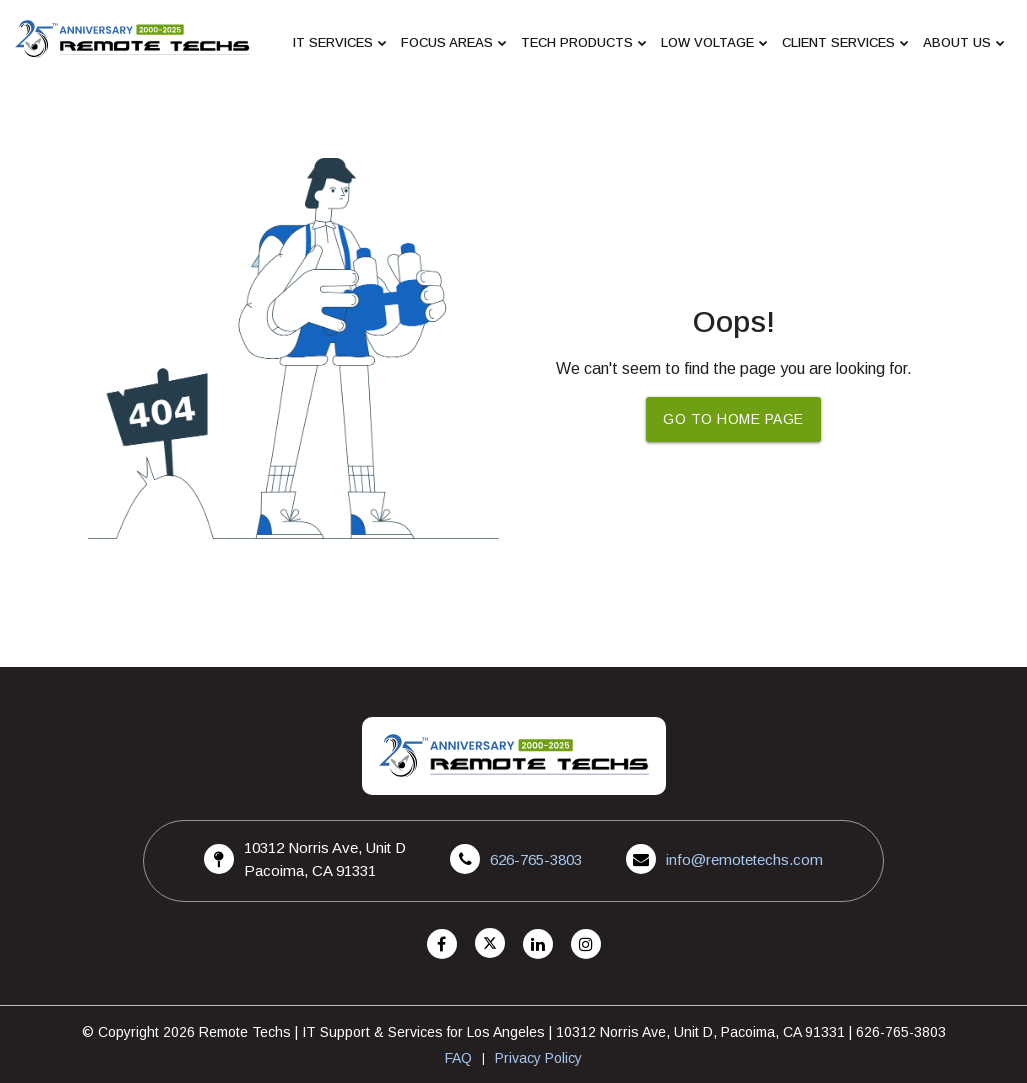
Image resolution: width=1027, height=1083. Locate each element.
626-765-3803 (536, 859)
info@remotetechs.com (744, 859)
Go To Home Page (733, 419)
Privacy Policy (538, 1058)
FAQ (458, 1058)
